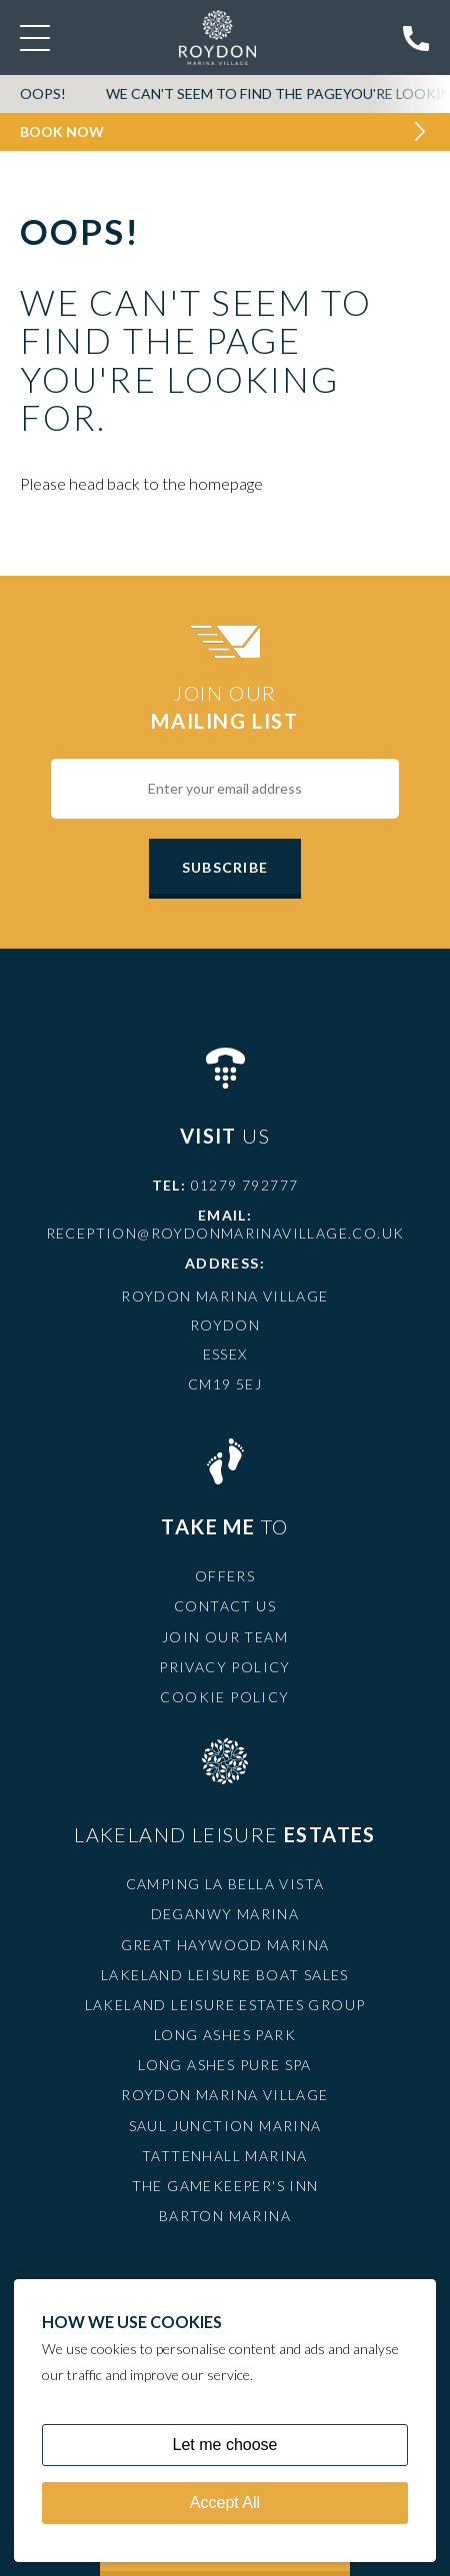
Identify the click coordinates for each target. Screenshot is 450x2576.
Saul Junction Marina (225, 2125)
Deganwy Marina (225, 1913)
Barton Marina (225, 2215)
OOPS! (43, 93)
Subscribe (225, 867)
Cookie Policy (224, 1696)
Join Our (225, 708)
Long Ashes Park (225, 2034)
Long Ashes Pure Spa (225, 2064)
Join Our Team (225, 1636)
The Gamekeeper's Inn (225, 2185)
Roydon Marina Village (224, 2094)
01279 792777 (245, 1185)
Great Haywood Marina (225, 1944)
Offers (225, 1575)
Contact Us (225, 1605)
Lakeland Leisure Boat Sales (225, 1974)
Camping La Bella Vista (225, 1883)
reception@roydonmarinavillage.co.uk (225, 1233)
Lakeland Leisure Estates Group (225, 2004)
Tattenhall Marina (225, 2155)
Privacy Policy (225, 1666)
